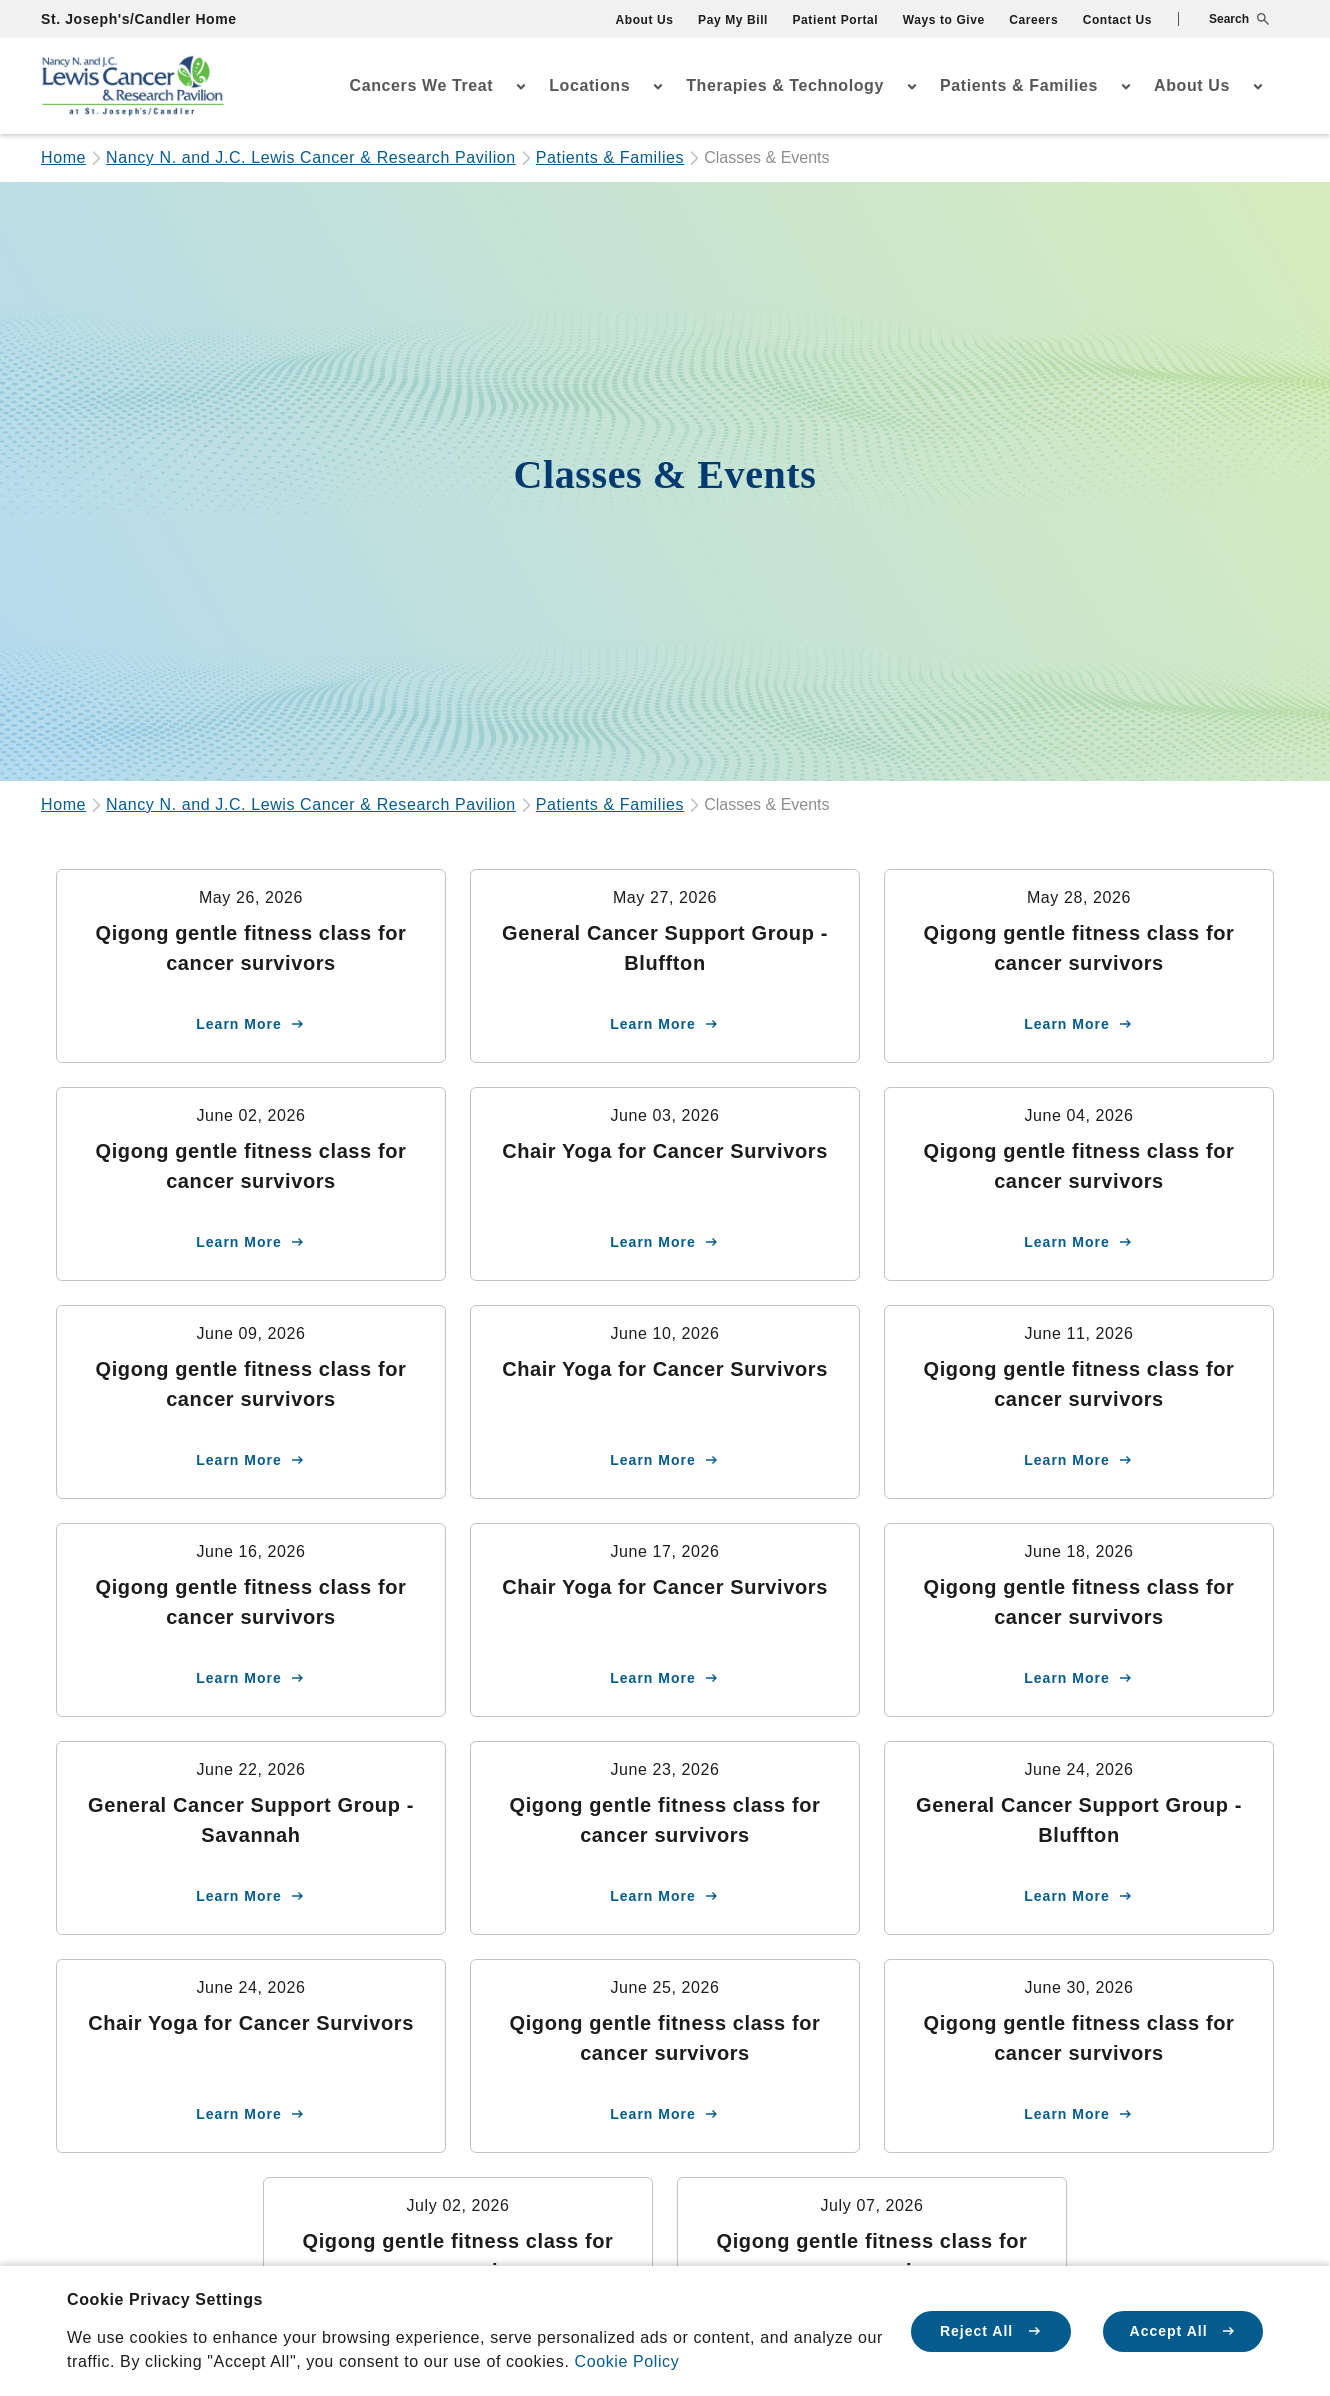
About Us (644, 20)
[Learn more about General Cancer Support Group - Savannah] (251, 1838)
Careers (1033, 20)
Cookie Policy (627, 2361)
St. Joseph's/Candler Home (139, 19)
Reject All (991, 2331)
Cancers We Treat (422, 85)
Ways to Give (944, 20)
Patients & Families (1019, 85)
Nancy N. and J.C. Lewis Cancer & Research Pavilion (311, 157)
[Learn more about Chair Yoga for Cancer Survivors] (665, 1184)
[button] (1223, 19)
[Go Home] (133, 86)
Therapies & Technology (785, 85)
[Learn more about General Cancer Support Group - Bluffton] (665, 966)
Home (63, 157)
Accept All (1183, 2331)
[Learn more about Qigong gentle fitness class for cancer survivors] (251, 966)
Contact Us (1117, 20)
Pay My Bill (733, 20)
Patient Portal (835, 20)
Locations (589, 85)
